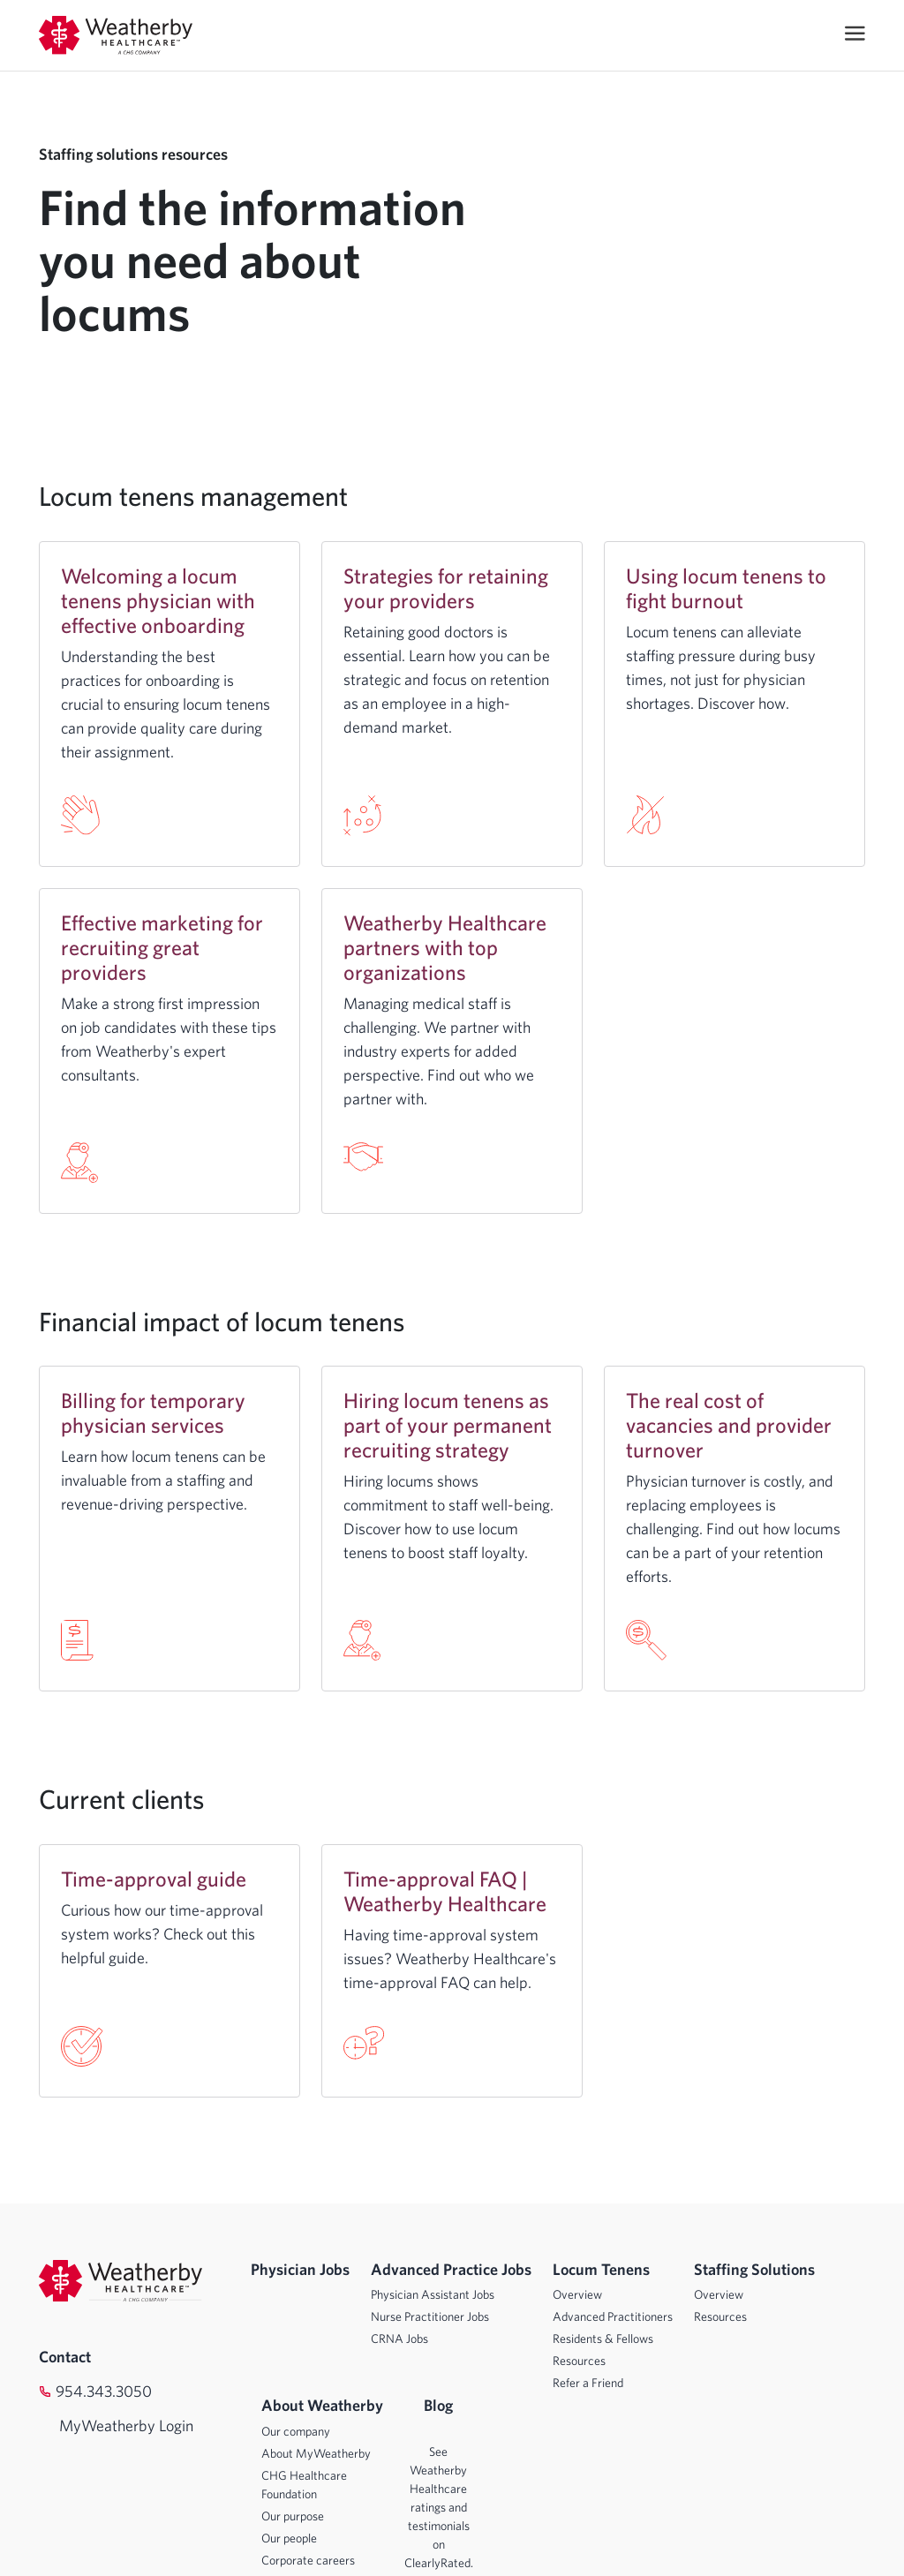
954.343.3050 (104, 2391)
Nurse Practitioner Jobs (430, 2316)
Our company (295, 2431)
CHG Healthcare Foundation (304, 2484)
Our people (289, 2538)
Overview (577, 2294)
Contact (65, 2356)
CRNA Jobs (399, 2338)
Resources (579, 2361)
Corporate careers (308, 2560)
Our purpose (292, 2516)
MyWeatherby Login (109, 2425)
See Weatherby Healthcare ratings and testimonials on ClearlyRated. (438, 2507)
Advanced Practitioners (613, 2316)
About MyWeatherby (316, 2453)
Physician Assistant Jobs (432, 2294)
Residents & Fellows (603, 2338)
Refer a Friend (588, 2383)
